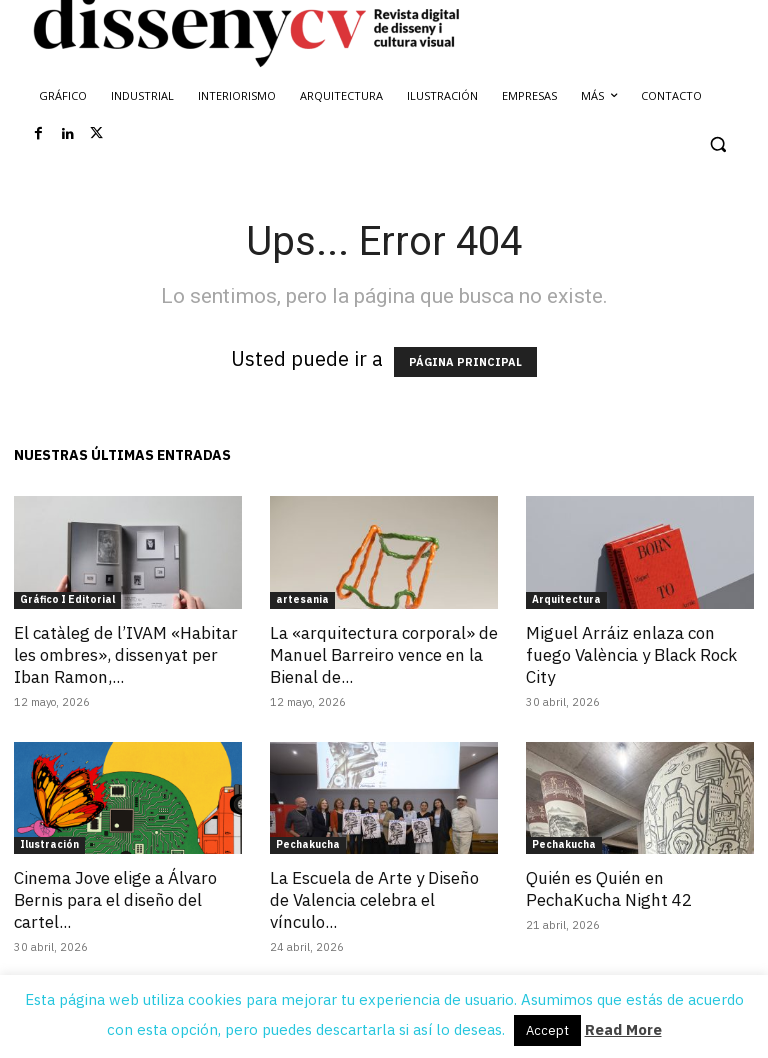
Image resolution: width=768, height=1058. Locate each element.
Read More (623, 1029)
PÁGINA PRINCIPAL (465, 362)
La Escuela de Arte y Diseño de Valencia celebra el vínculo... (374, 900)
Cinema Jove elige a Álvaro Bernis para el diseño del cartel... (115, 900)
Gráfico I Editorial (67, 599)
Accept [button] (547, 1030)
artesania (302, 599)
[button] (717, 144)
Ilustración (49, 844)
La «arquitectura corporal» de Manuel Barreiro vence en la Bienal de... (384, 655)
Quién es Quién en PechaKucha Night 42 (609, 889)
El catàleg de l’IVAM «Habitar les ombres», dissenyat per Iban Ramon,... (126, 655)
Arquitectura (566, 599)
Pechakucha (308, 844)
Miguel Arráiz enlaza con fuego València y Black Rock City (631, 655)
